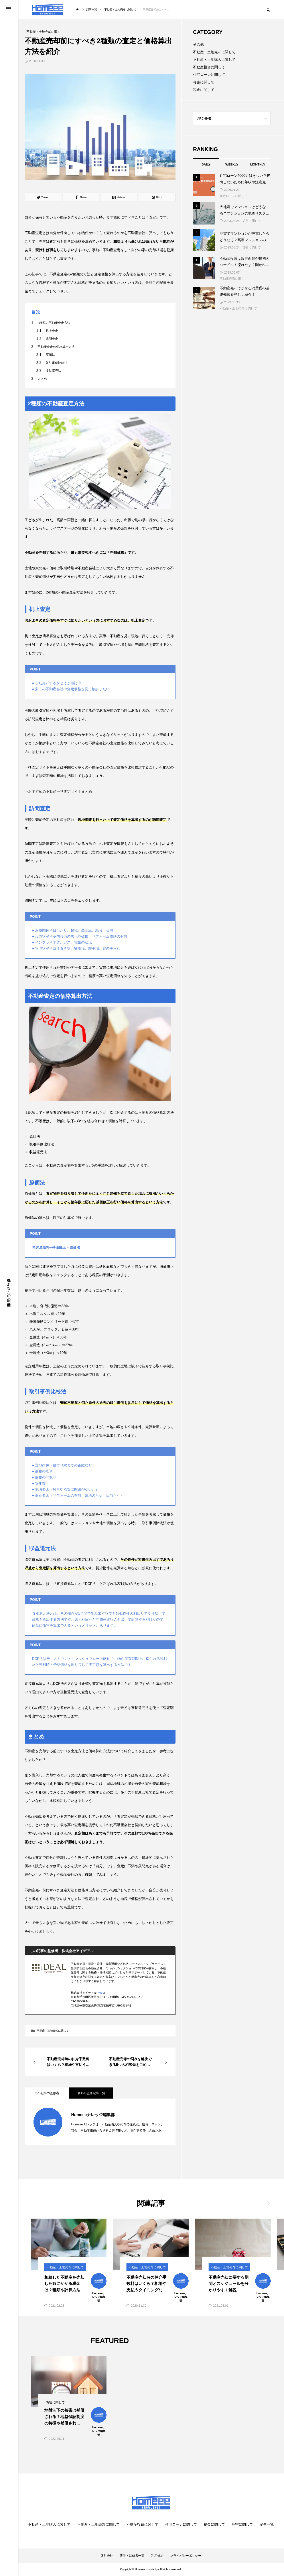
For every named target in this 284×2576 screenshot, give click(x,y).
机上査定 (52, 331)
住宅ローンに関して (209, 75)
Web (101, 1992)
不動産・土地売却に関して (53, 2030)
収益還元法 (53, 371)
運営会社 (107, 2555)
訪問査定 (52, 339)
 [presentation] (266, 2203)
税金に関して (203, 90)
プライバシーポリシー (185, 2555)
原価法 (50, 355)
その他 (198, 44)
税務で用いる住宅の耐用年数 (48, 1290)
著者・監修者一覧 (132, 2555)
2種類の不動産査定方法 (53, 323)
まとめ (42, 378)
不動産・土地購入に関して (214, 59)
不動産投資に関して (209, 67)
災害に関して (203, 82)
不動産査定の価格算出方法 (56, 347)
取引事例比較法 (56, 363)
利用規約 (157, 2555)
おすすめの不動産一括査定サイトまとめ (60, 791)
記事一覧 (267, 2524)
